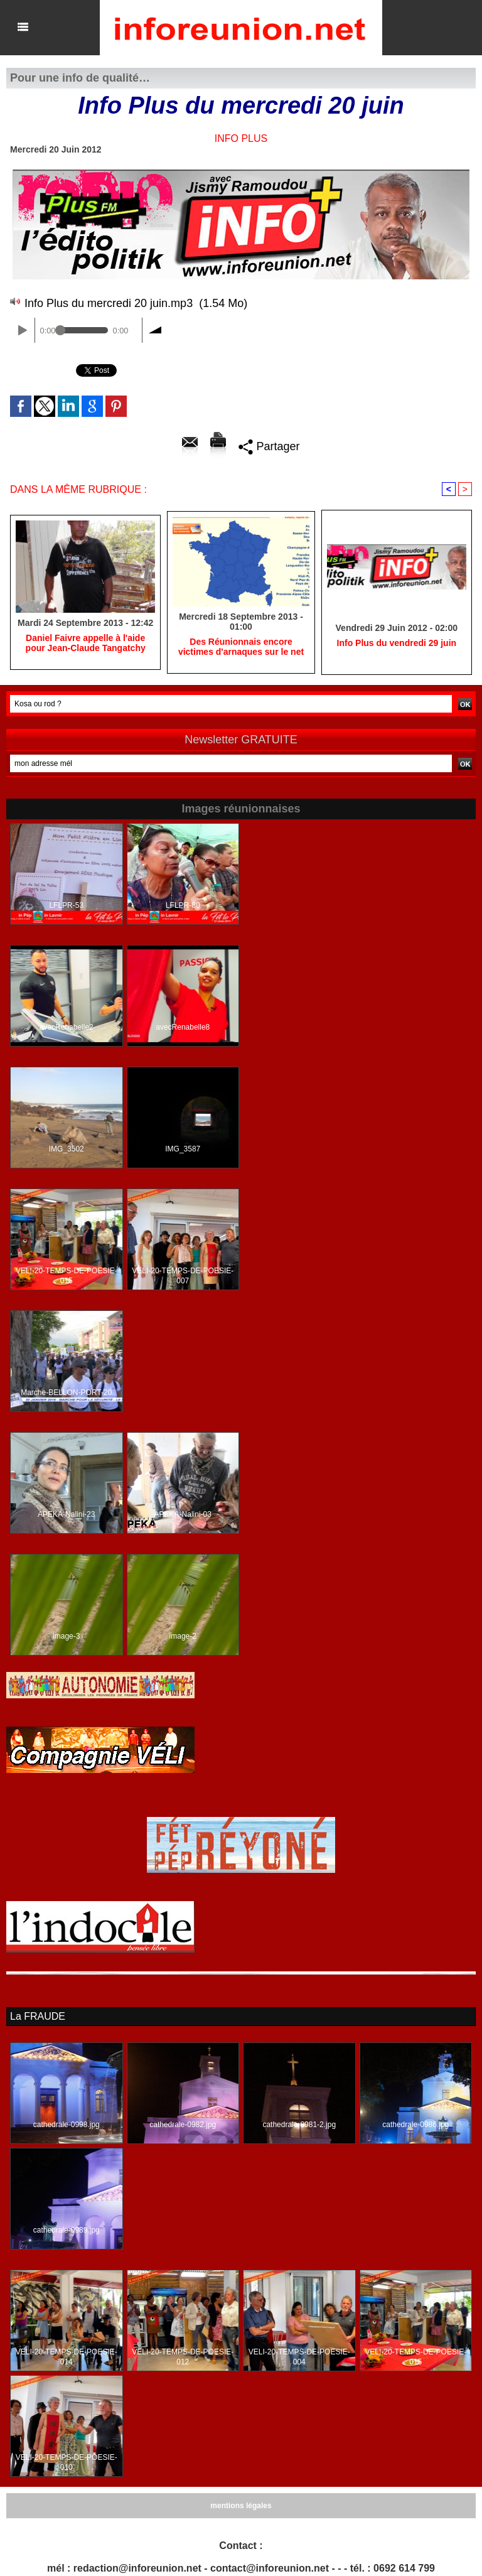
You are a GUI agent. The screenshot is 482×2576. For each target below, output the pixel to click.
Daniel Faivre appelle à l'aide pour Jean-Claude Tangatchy (86, 643)
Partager (268, 446)
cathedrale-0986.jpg (415, 2124)
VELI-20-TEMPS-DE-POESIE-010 (66, 2462)
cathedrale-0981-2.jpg (299, 2124)
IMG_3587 (182, 1149)
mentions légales (240, 2505)
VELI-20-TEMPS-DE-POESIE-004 (299, 2356)
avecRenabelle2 (67, 1027)
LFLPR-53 (66, 905)
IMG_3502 (66, 1149)
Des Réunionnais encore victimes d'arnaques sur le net (241, 647)
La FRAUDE (37, 2016)
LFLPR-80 (183, 905)
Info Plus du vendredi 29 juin (397, 643)
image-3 (66, 1636)
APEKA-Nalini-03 (183, 1514)
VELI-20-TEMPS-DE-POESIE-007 (182, 1275)
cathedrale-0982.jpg (182, 2124)
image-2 (182, 1636)
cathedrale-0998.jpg (66, 2124)
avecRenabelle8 (183, 1027)
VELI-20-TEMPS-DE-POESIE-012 (182, 2356)
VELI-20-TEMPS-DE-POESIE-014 (66, 2356)
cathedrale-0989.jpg (66, 2230)
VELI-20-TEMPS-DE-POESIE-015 (66, 1275)
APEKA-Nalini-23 (66, 1514)
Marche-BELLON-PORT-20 (66, 1392)
